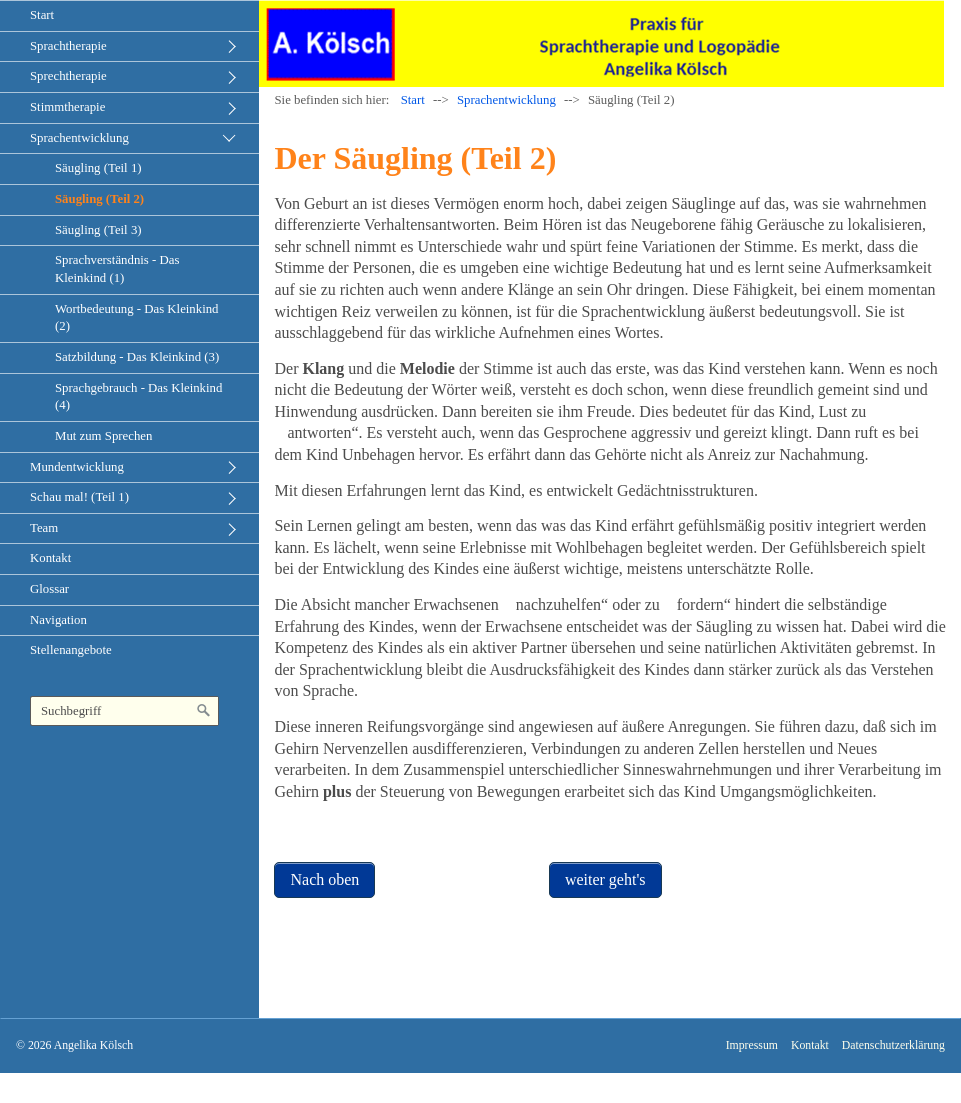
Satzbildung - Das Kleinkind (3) (137, 357)
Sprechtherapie (68, 76)
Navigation (58, 620)
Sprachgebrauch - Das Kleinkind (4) (138, 397)
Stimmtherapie (67, 107)
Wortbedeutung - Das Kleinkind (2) (137, 318)
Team (44, 528)
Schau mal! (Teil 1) (79, 497)
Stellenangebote (71, 650)
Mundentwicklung (77, 467)
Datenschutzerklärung (893, 1045)
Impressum (752, 1045)
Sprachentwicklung (79, 138)
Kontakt (50, 558)
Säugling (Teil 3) (98, 230)
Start (42, 15)
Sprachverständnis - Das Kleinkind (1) (117, 269)
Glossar (49, 589)
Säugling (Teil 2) (99, 199)
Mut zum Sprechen (103, 436)
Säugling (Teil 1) (98, 168)
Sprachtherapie (68, 46)
